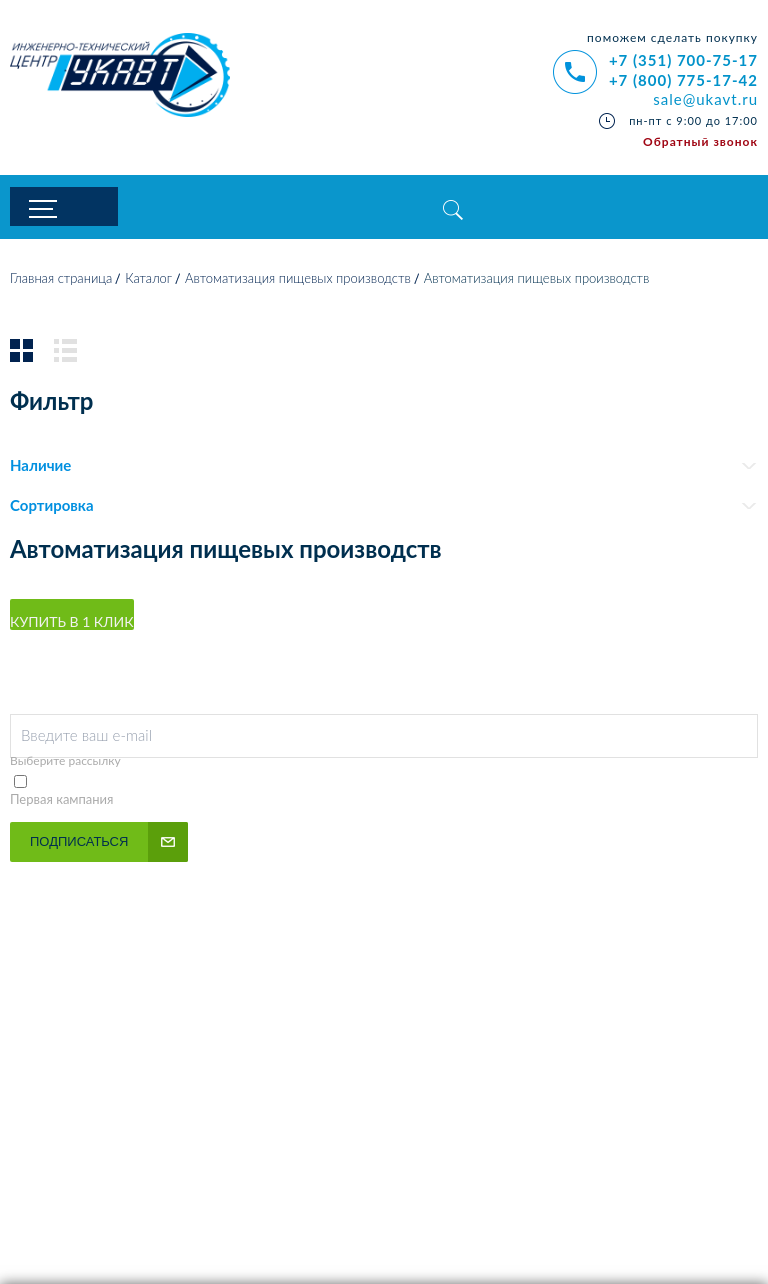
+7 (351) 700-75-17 (683, 60)
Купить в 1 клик (72, 625)
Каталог (148, 283)
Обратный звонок (700, 141)
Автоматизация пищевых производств (298, 283)
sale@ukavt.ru (705, 99)
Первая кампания (62, 803)
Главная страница (61, 283)
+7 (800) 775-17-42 (683, 80)
